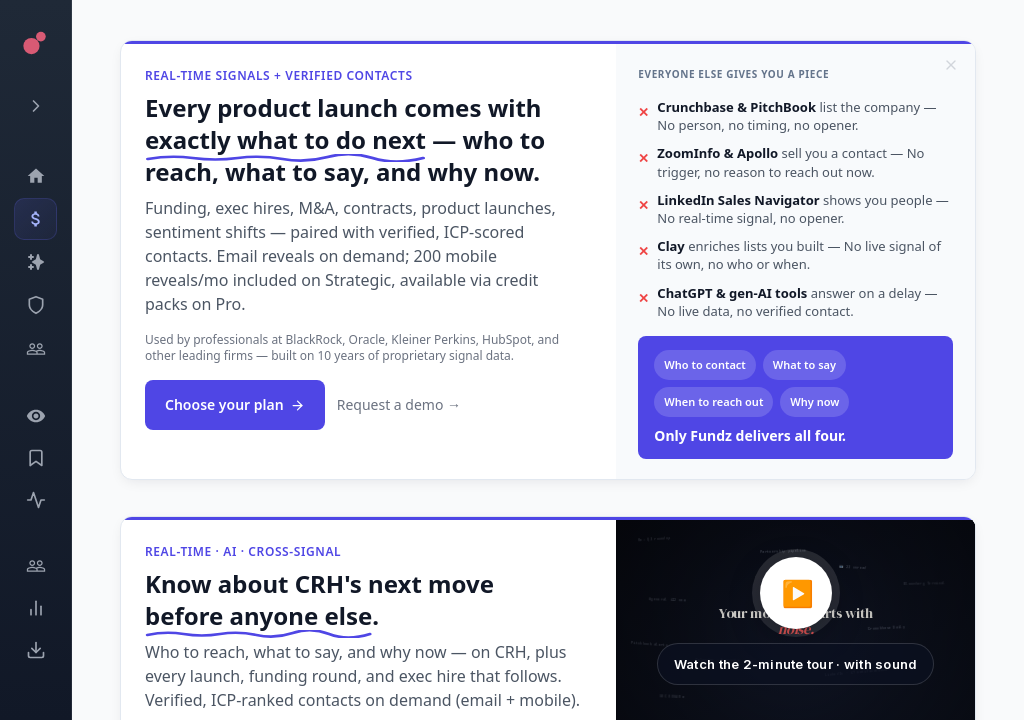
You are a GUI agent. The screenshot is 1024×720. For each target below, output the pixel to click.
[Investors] (35, 349)
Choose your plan (235, 404)
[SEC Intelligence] (35, 305)
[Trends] (35, 608)
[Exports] (35, 650)
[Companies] (35, 262)
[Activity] (35, 500)
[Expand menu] (35, 106)
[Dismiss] (951, 65)
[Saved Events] (35, 458)
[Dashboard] (35, 176)
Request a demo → (399, 404)
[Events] (35, 219)
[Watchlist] (35, 416)
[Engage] (35, 566)
